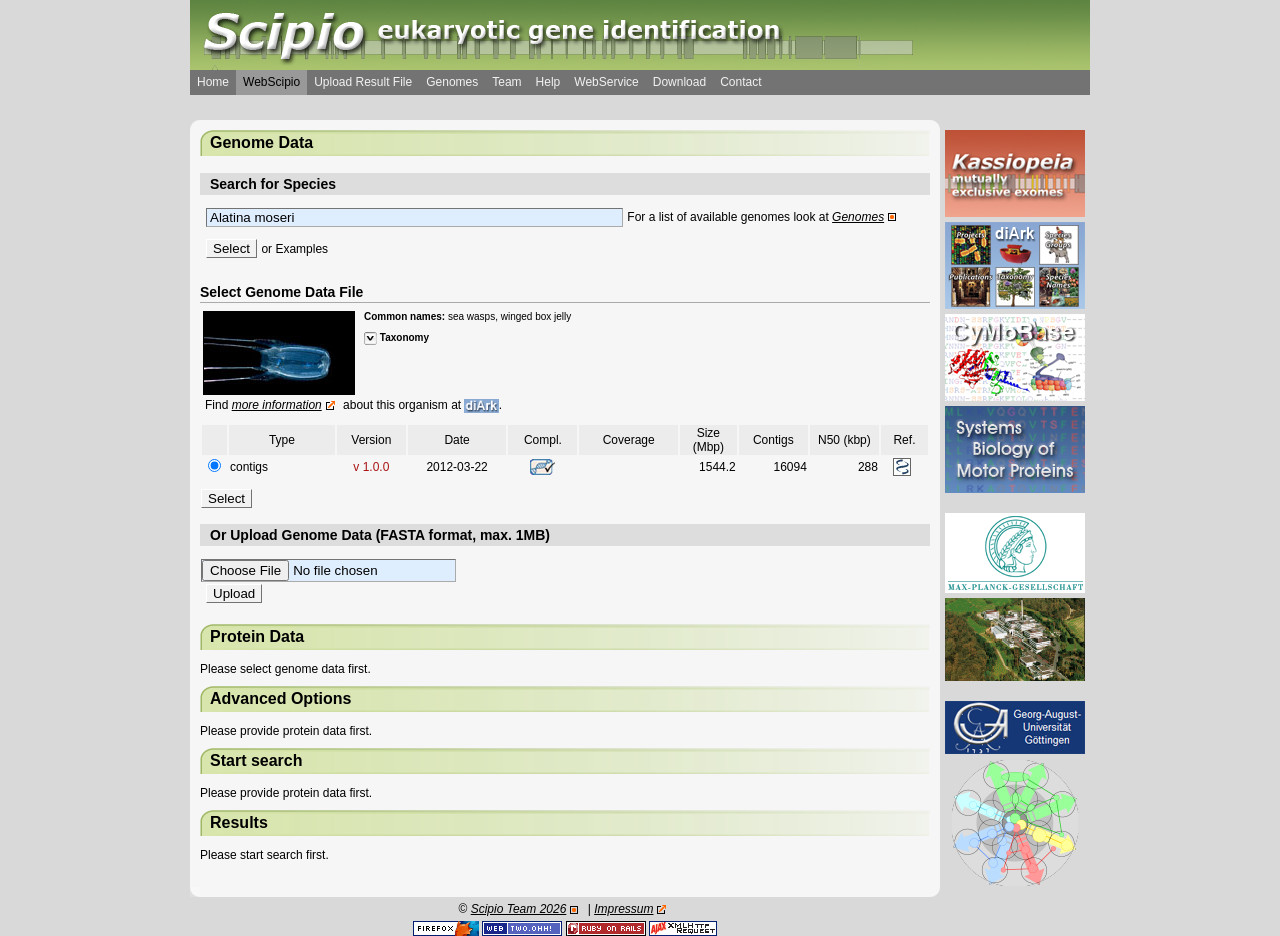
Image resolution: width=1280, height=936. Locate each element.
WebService (606, 82)
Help (548, 82)
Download (679, 82)
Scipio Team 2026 (519, 909)
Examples (301, 249)
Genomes (452, 82)
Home (213, 82)
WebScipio (271, 82)
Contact (740, 82)
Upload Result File (363, 82)
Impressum (623, 909)
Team (506, 82)
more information (277, 405)
